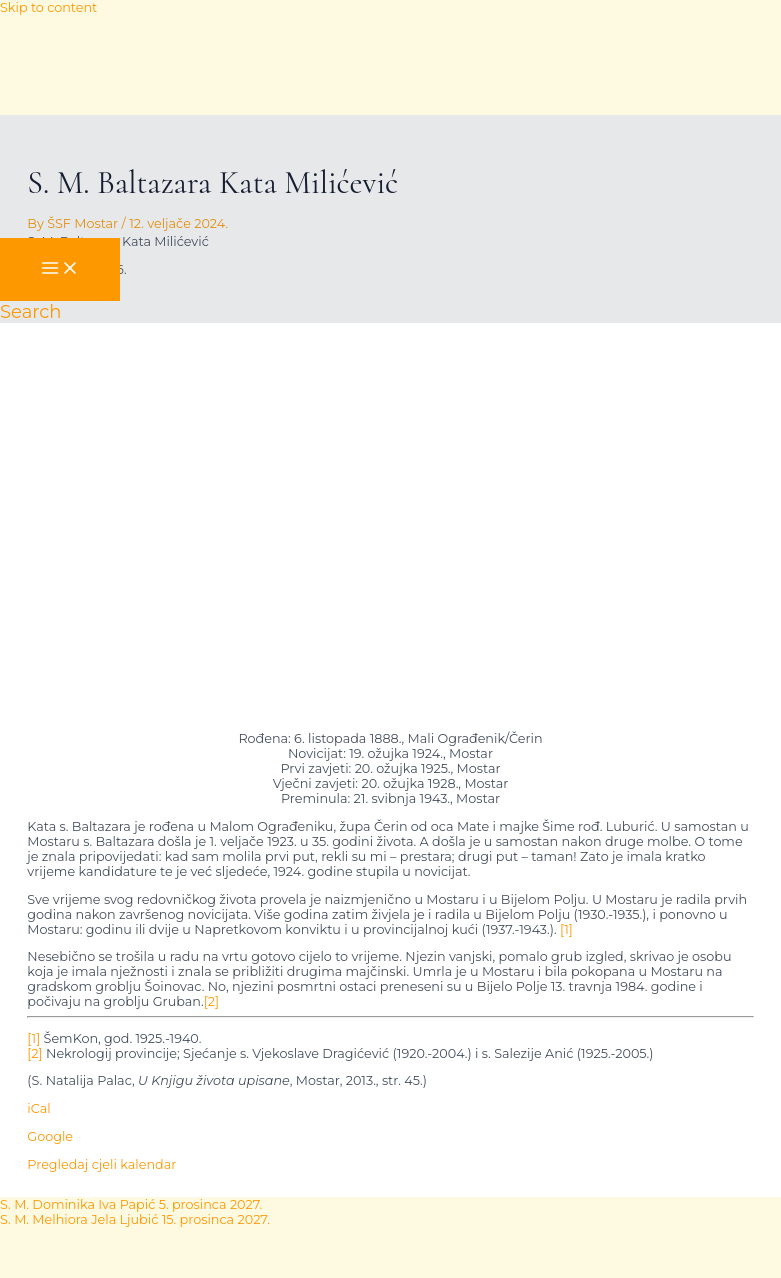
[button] (30, 312)
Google (50, 1136)
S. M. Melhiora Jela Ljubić (135, 1219)
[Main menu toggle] (60, 269)
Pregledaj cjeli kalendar (101, 1164)
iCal (38, 1108)
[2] (211, 1001)
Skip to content (48, 7)
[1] (566, 929)
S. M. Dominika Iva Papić (131, 1204)
